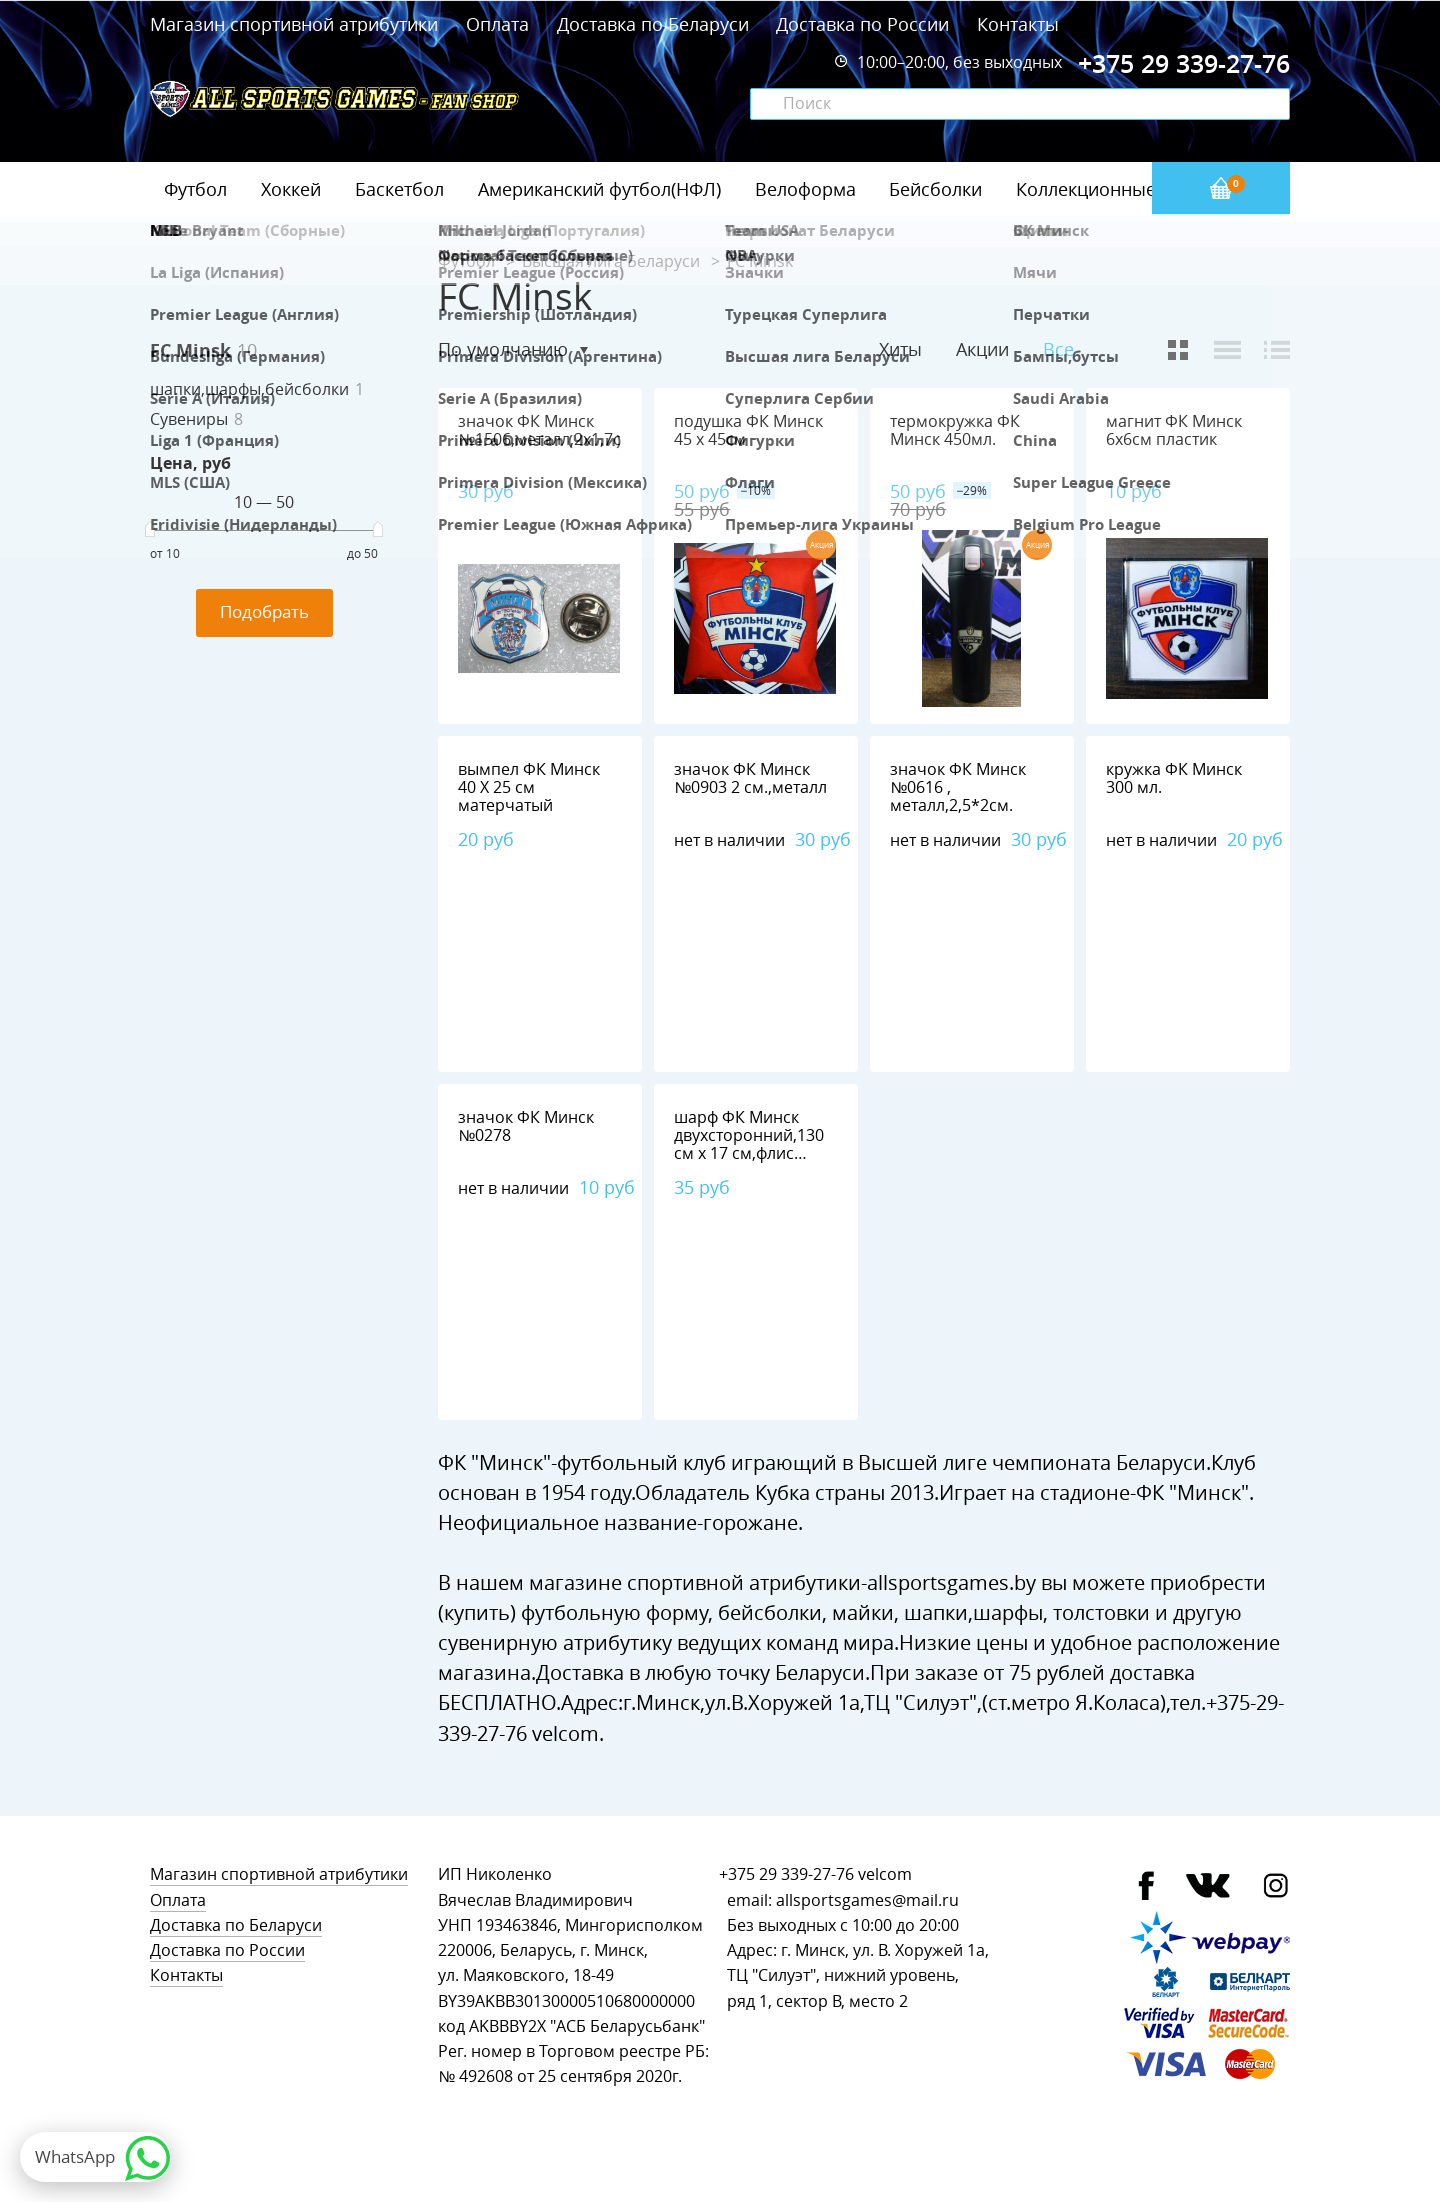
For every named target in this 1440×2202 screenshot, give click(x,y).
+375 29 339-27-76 (786, 1874)
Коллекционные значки (1119, 189)
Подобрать (264, 611)
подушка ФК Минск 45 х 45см (748, 430)
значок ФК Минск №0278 (526, 1126)
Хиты (900, 349)
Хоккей (291, 189)
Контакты (1018, 24)
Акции (982, 349)
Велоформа (805, 189)
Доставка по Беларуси (653, 24)
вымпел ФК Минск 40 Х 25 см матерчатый (529, 787)
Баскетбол (399, 189)
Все (1058, 349)
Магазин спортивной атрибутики (296, 24)
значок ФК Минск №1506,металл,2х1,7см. (547, 430)
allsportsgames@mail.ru (867, 1900)
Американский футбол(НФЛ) (599, 189)
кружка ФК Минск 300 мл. (1174, 778)
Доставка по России (862, 24)
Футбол (195, 189)
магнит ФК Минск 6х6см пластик (1174, 430)
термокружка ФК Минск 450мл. (955, 430)
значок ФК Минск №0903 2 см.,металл (750, 778)
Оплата (497, 24)
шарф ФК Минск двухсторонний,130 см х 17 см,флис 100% (749, 1144)
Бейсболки (935, 189)
